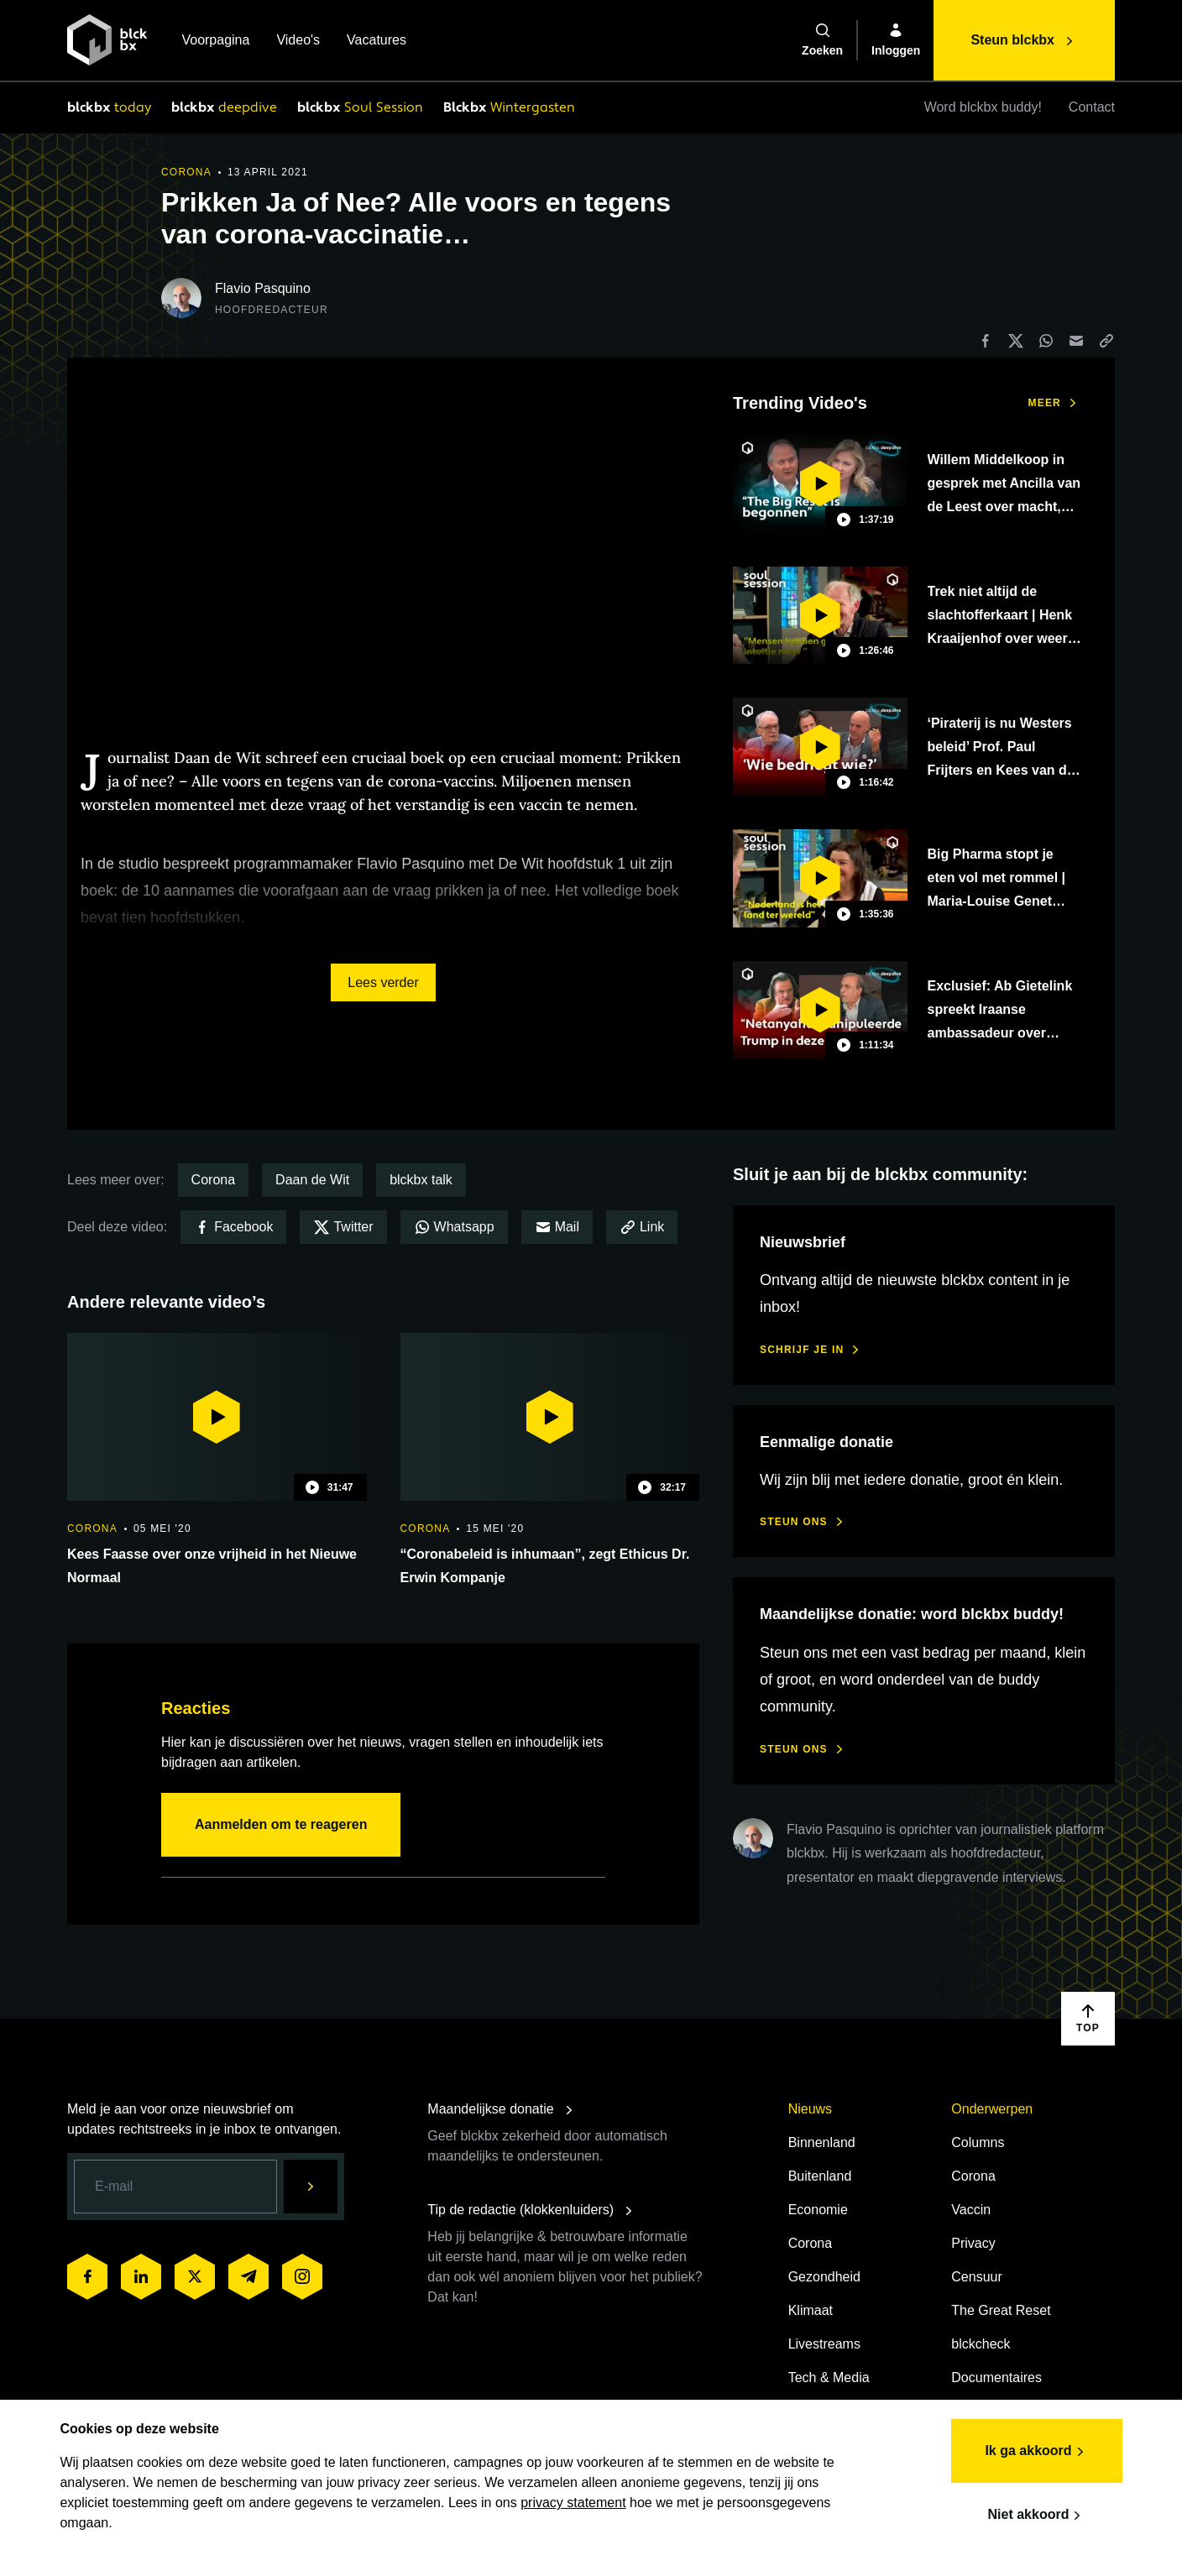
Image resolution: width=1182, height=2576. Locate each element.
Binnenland (821, 2142)
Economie (818, 2209)
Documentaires (996, 2377)
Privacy (973, 2243)
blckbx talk (421, 1180)
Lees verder (383, 982)
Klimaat (810, 2310)
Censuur (976, 2277)
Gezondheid (824, 2277)
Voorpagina (215, 41)
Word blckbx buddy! (983, 107)
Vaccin (971, 2209)
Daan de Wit (312, 1180)
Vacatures (376, 41)
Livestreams (824, 2344)
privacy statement (580, 2498)
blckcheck (980, 2344)
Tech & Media (829, 2377)
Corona (213, 1180)
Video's (298, 41)
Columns (977, 2142)
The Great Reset (1000, 2310)
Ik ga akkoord (1029, 2447)
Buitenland (820, 2176)
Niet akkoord (1030, 2511)
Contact (1092, 107)
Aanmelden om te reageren (281, 1824)
